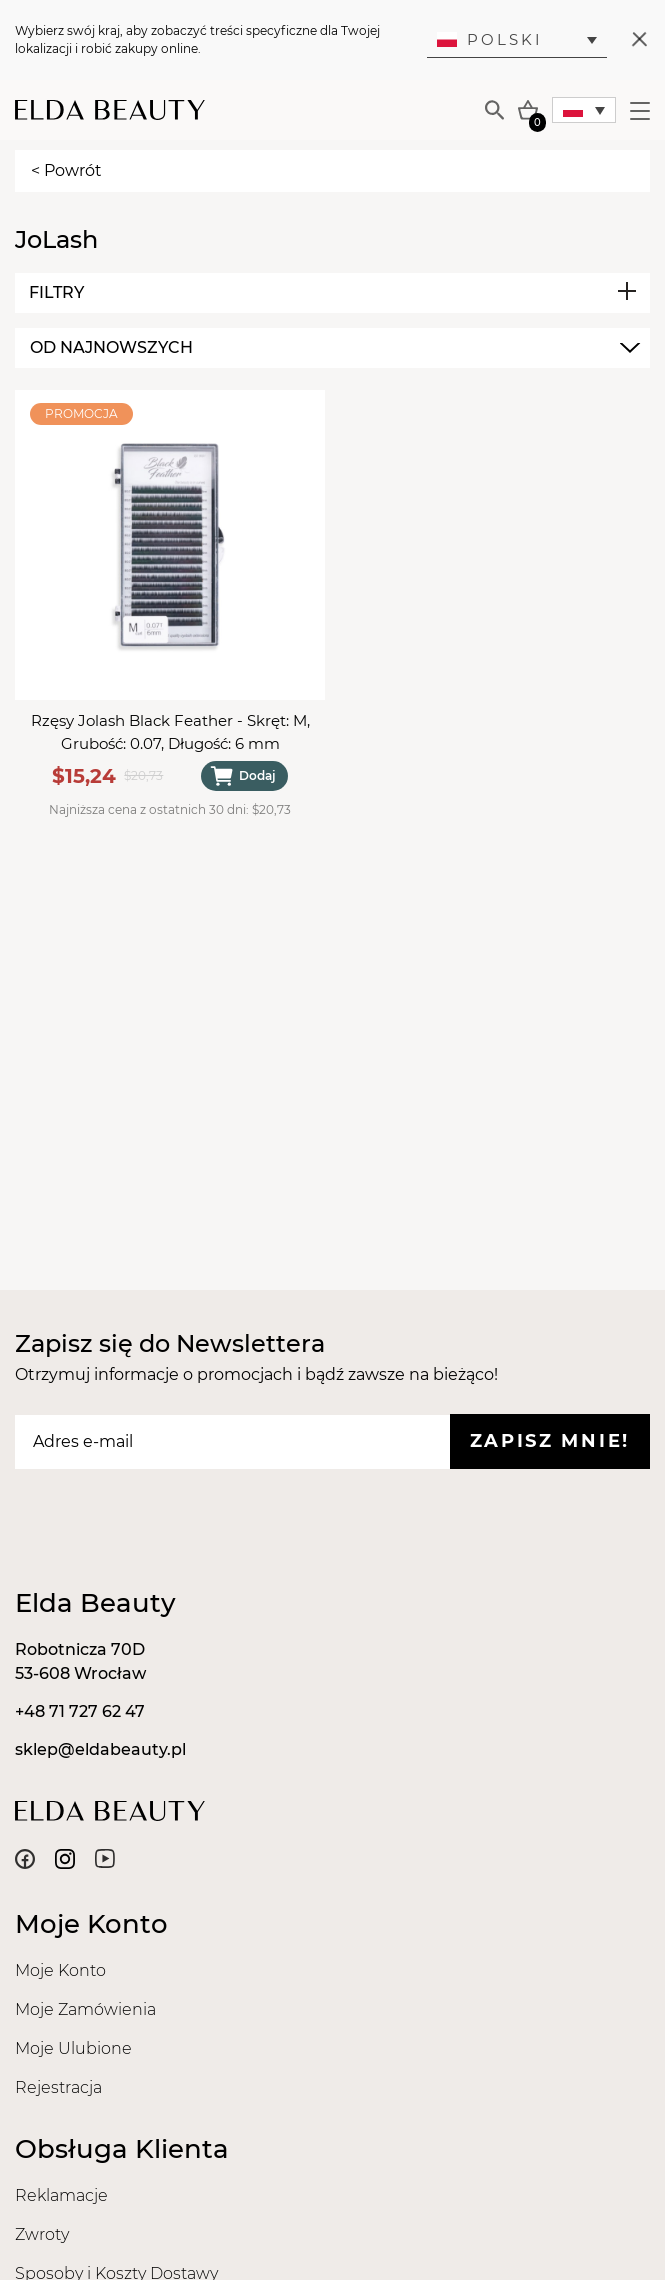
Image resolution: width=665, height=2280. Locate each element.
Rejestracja (58, 2087)
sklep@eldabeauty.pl (100, 1749)
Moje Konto (60, 1970)
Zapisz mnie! (550, 1441)
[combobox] (332, 348)
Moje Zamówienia (85, 2009)
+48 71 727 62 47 (80, 1711)
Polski (490, 39)
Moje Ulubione (73, 2048)
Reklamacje (61, 2195)
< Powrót (66, 170)
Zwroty (42, 2234)
